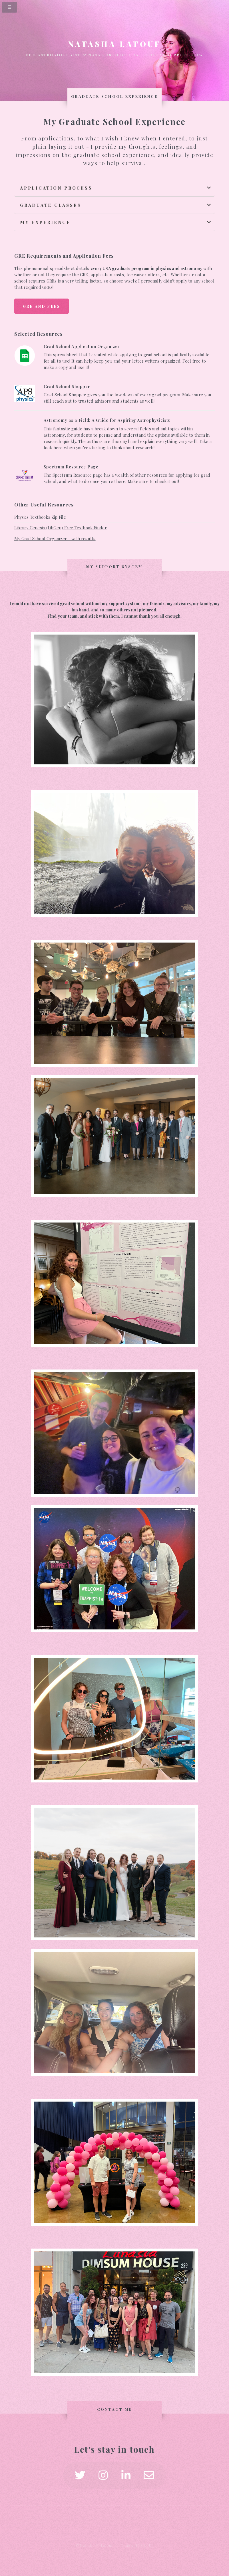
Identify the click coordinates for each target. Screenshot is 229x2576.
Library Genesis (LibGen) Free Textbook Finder (60, 527)
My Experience (45, 222)
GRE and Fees (42, 305)
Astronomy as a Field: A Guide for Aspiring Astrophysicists (107, 420)
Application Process (56, 188)
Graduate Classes (50, 205)
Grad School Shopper (67, 386)
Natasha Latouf (114, 44)
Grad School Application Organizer (82, 346)
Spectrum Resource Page (71, 466)
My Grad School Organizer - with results (55, 538)
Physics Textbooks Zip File (40, 517)
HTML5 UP (144, 2545)
